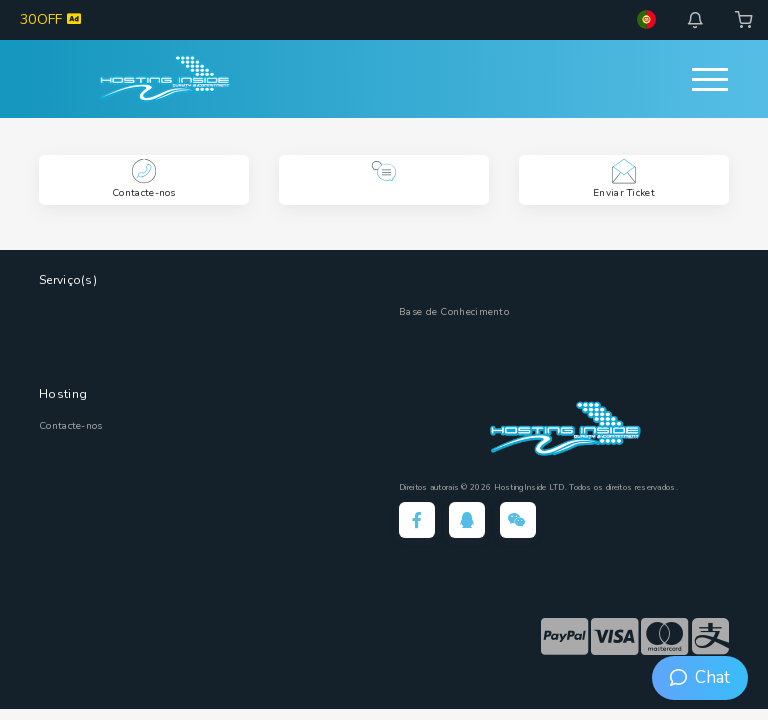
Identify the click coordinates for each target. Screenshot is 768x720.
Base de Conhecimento (454, 312)
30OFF (50, 19)
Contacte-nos (71, 426)
